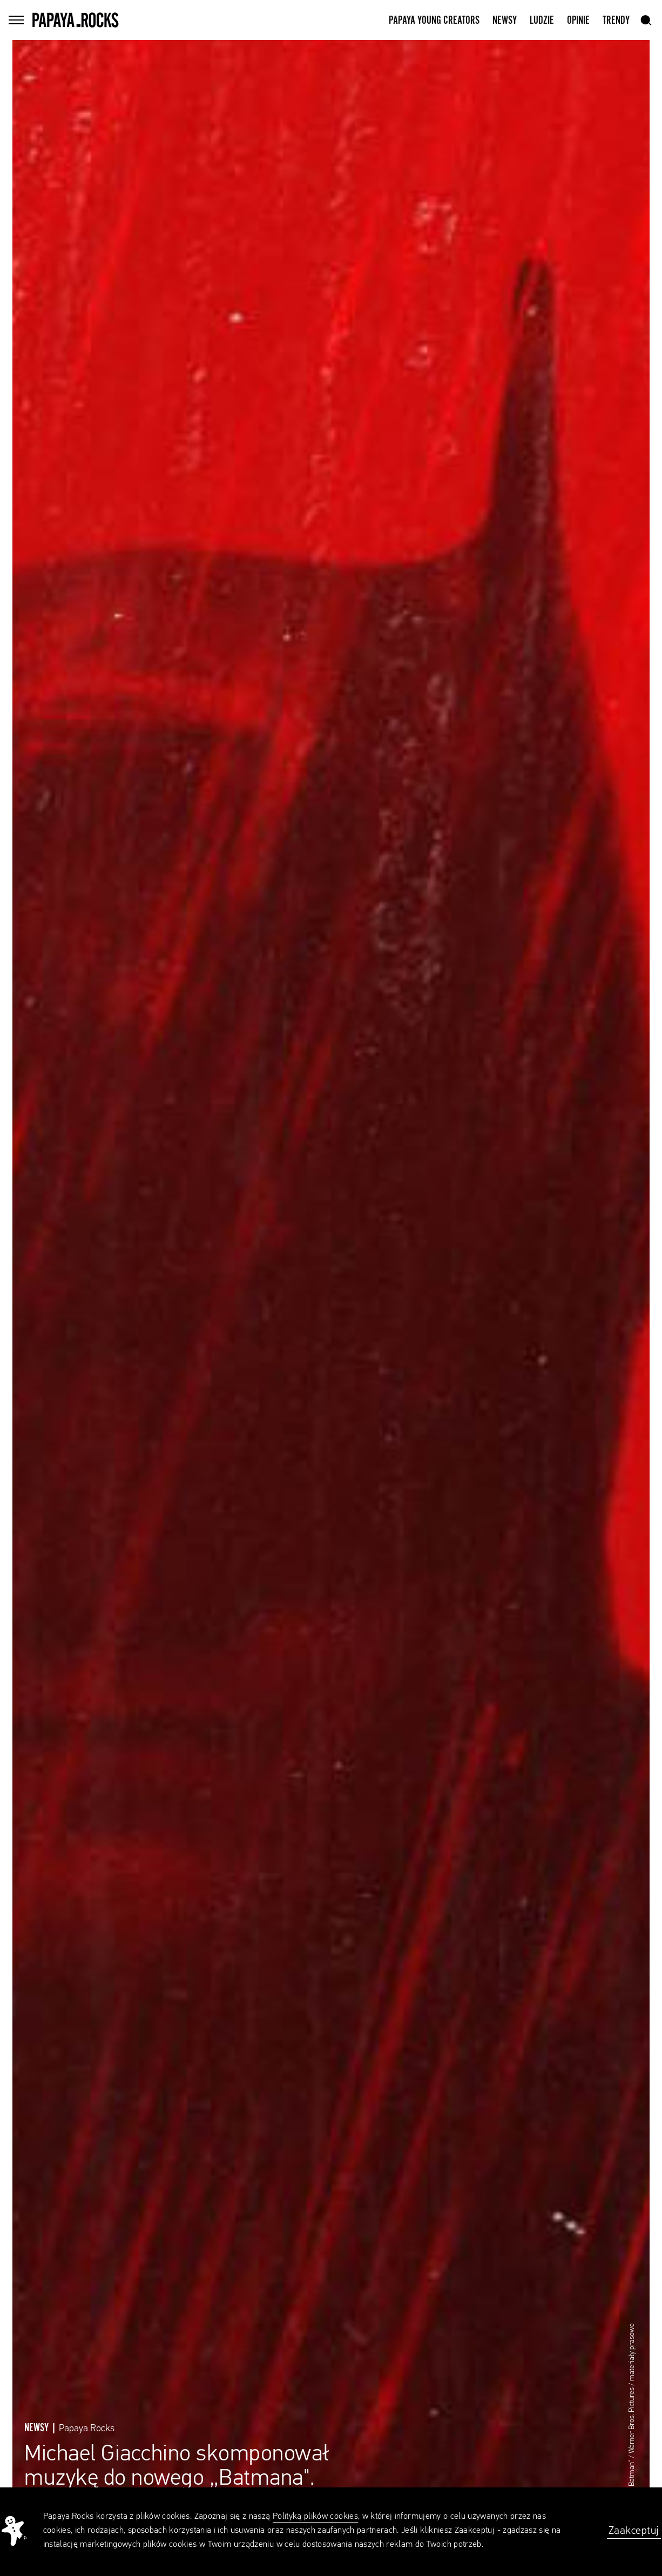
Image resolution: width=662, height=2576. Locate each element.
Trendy (616, 20)
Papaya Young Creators (434, 20)
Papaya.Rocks (86, 2428)
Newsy (504, 20)
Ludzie (542, 20)
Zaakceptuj (634, 2530)
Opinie (578, 20)
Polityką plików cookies (315, 2516)
